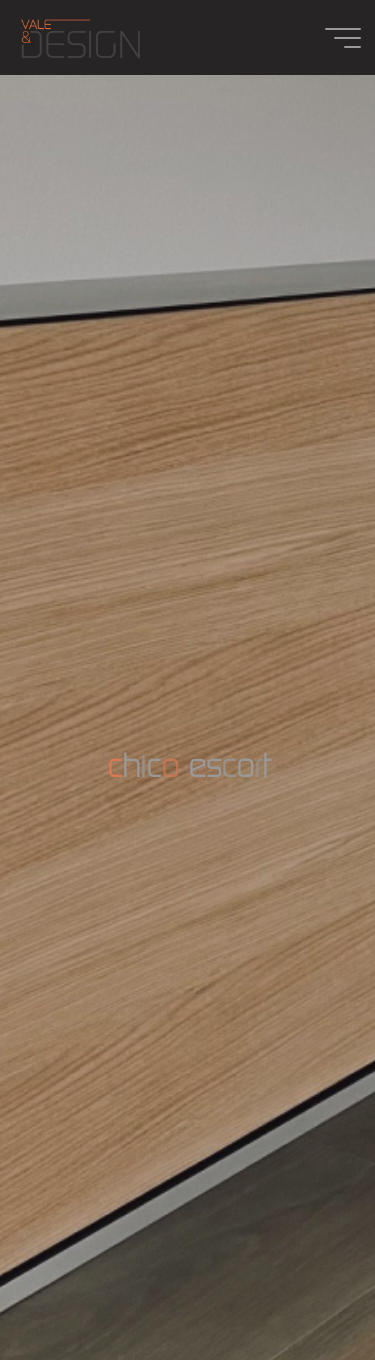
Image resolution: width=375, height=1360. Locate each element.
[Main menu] (343, 38)
